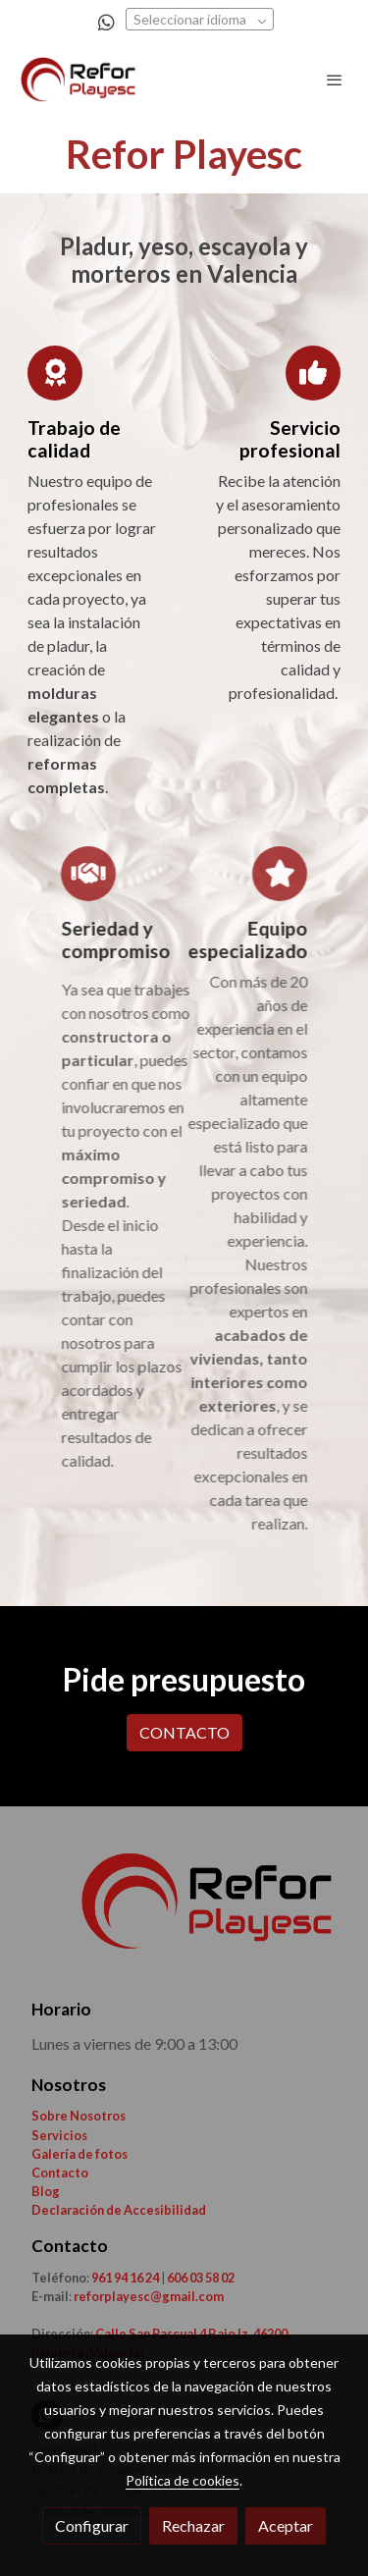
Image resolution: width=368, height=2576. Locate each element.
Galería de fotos (79, 2154)
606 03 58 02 (201, 2277)
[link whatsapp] (106, 21)
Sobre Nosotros (78, 2115)
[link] (78, 79)
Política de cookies (182, 2480)
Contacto (59, 2172)
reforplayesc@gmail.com (148, 2296)
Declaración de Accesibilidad (118, 2210)
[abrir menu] (334, 79)
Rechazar (193, 2525)
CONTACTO (184, 1732)
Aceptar (285, 2525)
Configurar (92, 2525)
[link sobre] (184, 1913)
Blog (45, 2191)
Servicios (59, 2135)
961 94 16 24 (125, 2277)
